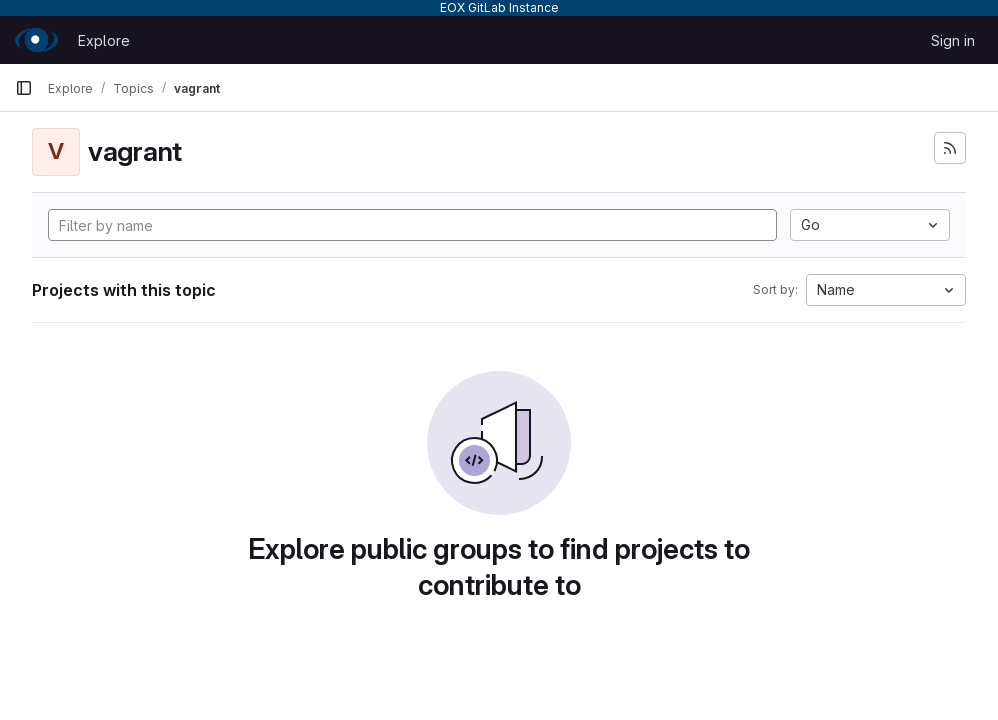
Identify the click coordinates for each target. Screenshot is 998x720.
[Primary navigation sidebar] (24, 88)
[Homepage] (36, 40)
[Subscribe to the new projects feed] (950, 148)
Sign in (953, 40)
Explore (104, 40)
